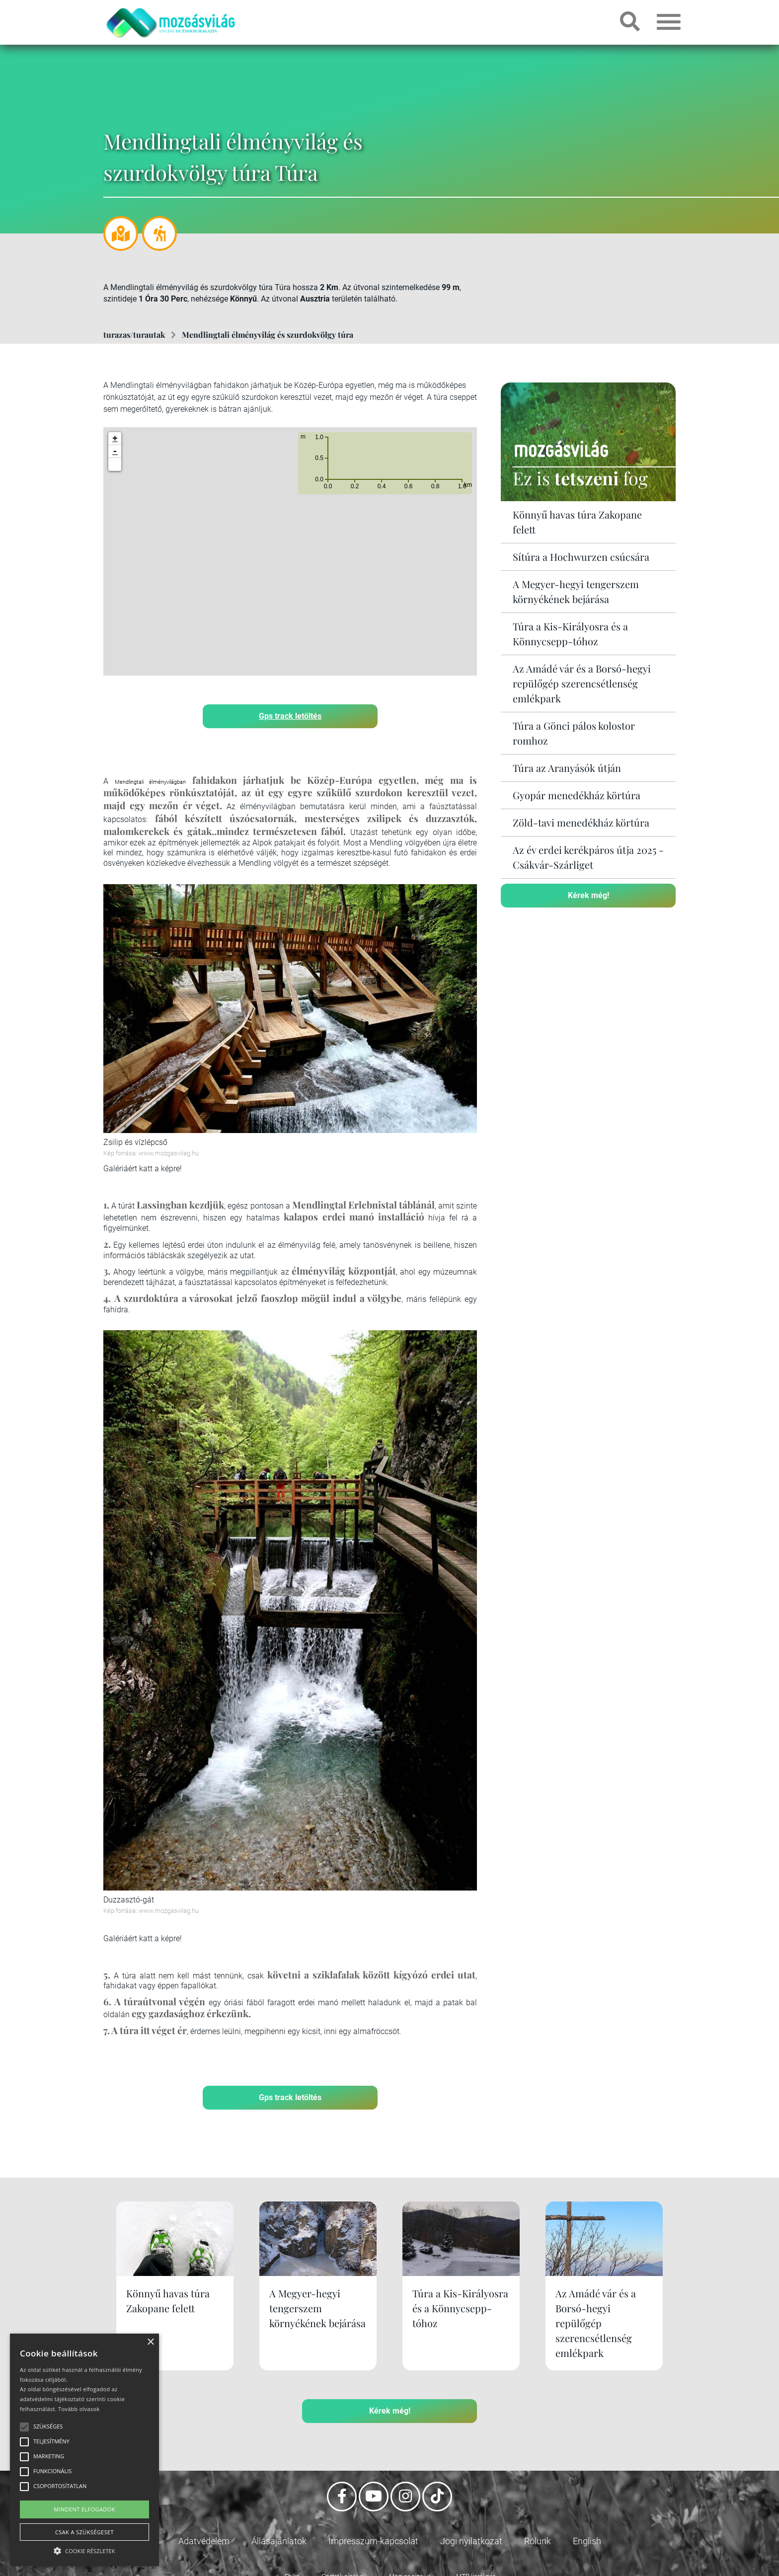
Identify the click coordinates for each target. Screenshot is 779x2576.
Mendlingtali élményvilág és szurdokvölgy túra (267, 334)
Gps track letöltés (290, 716)
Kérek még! (588, 895)
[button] (114, 464)
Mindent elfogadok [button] (84, 2509)
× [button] (150, 2342)
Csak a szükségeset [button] (84, 2532)
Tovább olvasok (78, 2409)
